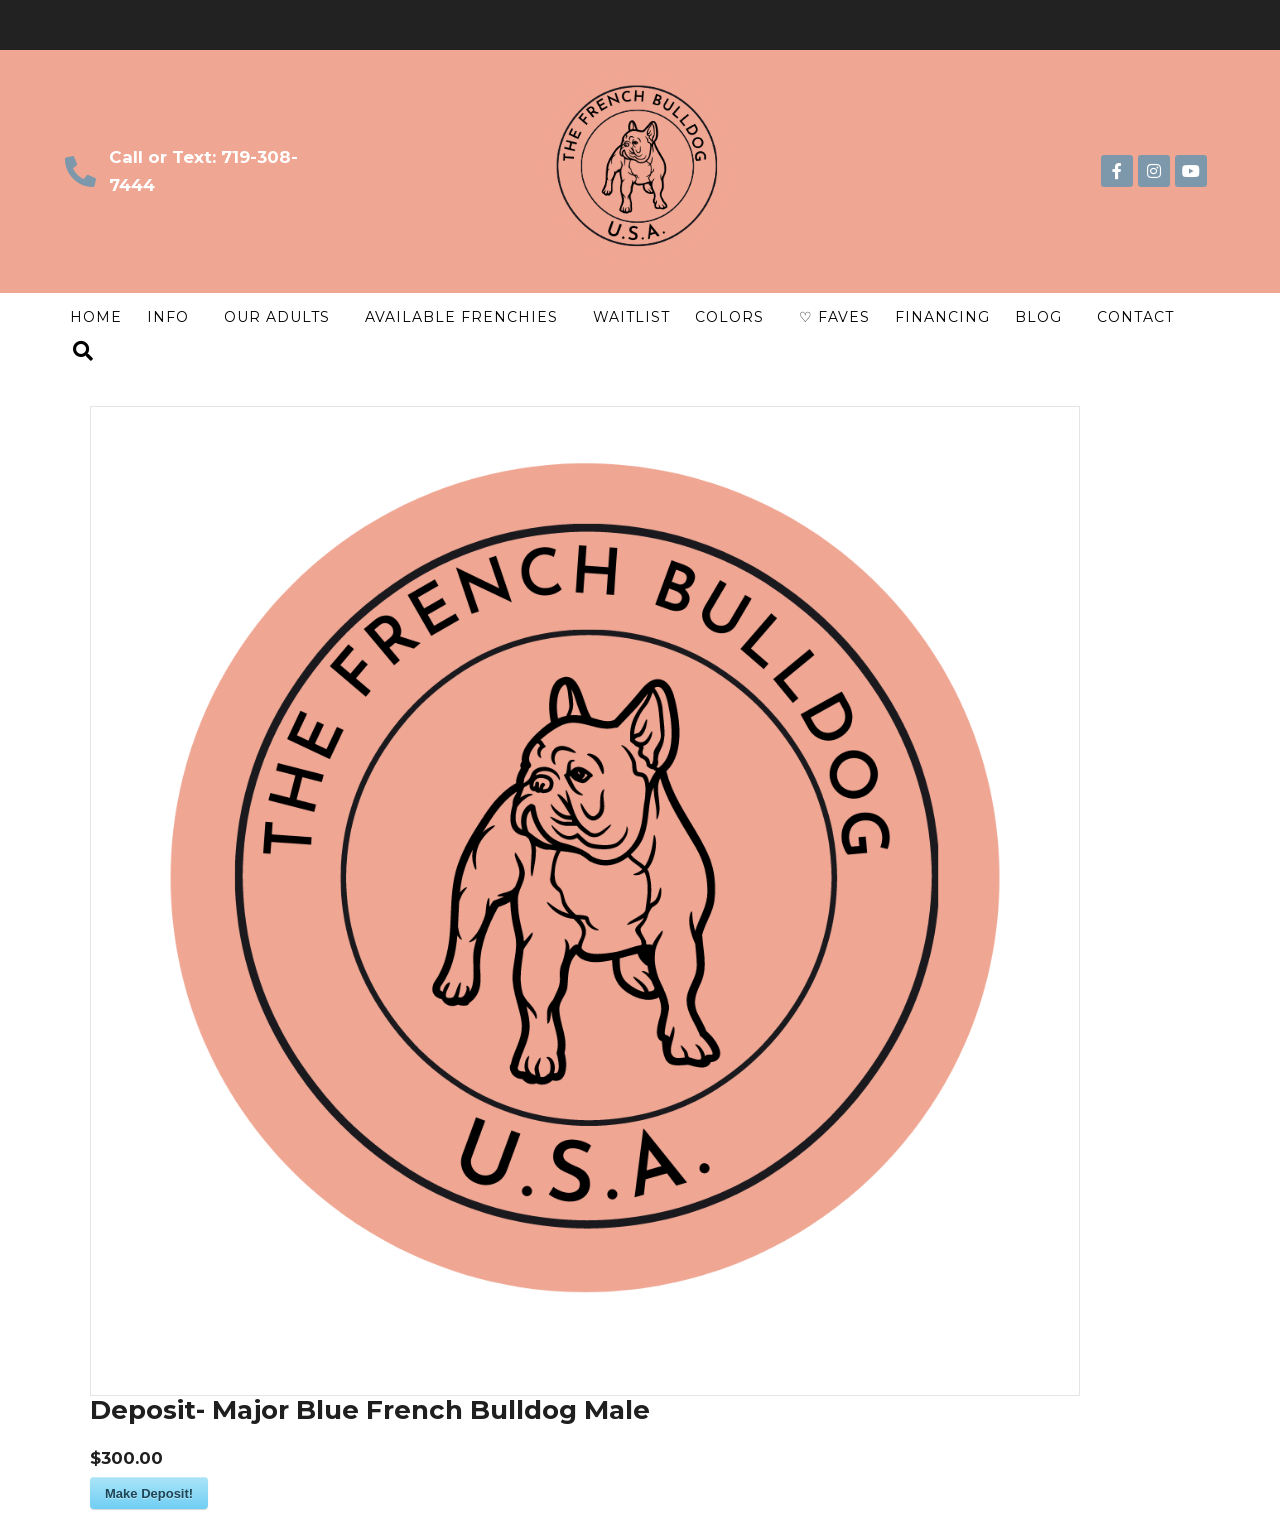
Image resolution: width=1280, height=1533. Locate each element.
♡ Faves (834, 317)
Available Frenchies (461, 317)
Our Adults (277, 317)
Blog (1038, 317)
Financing (942, 317)
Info (168, 317)
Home (96, 317)
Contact (1135, 317)
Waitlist (631, 317)
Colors (729, 317)
